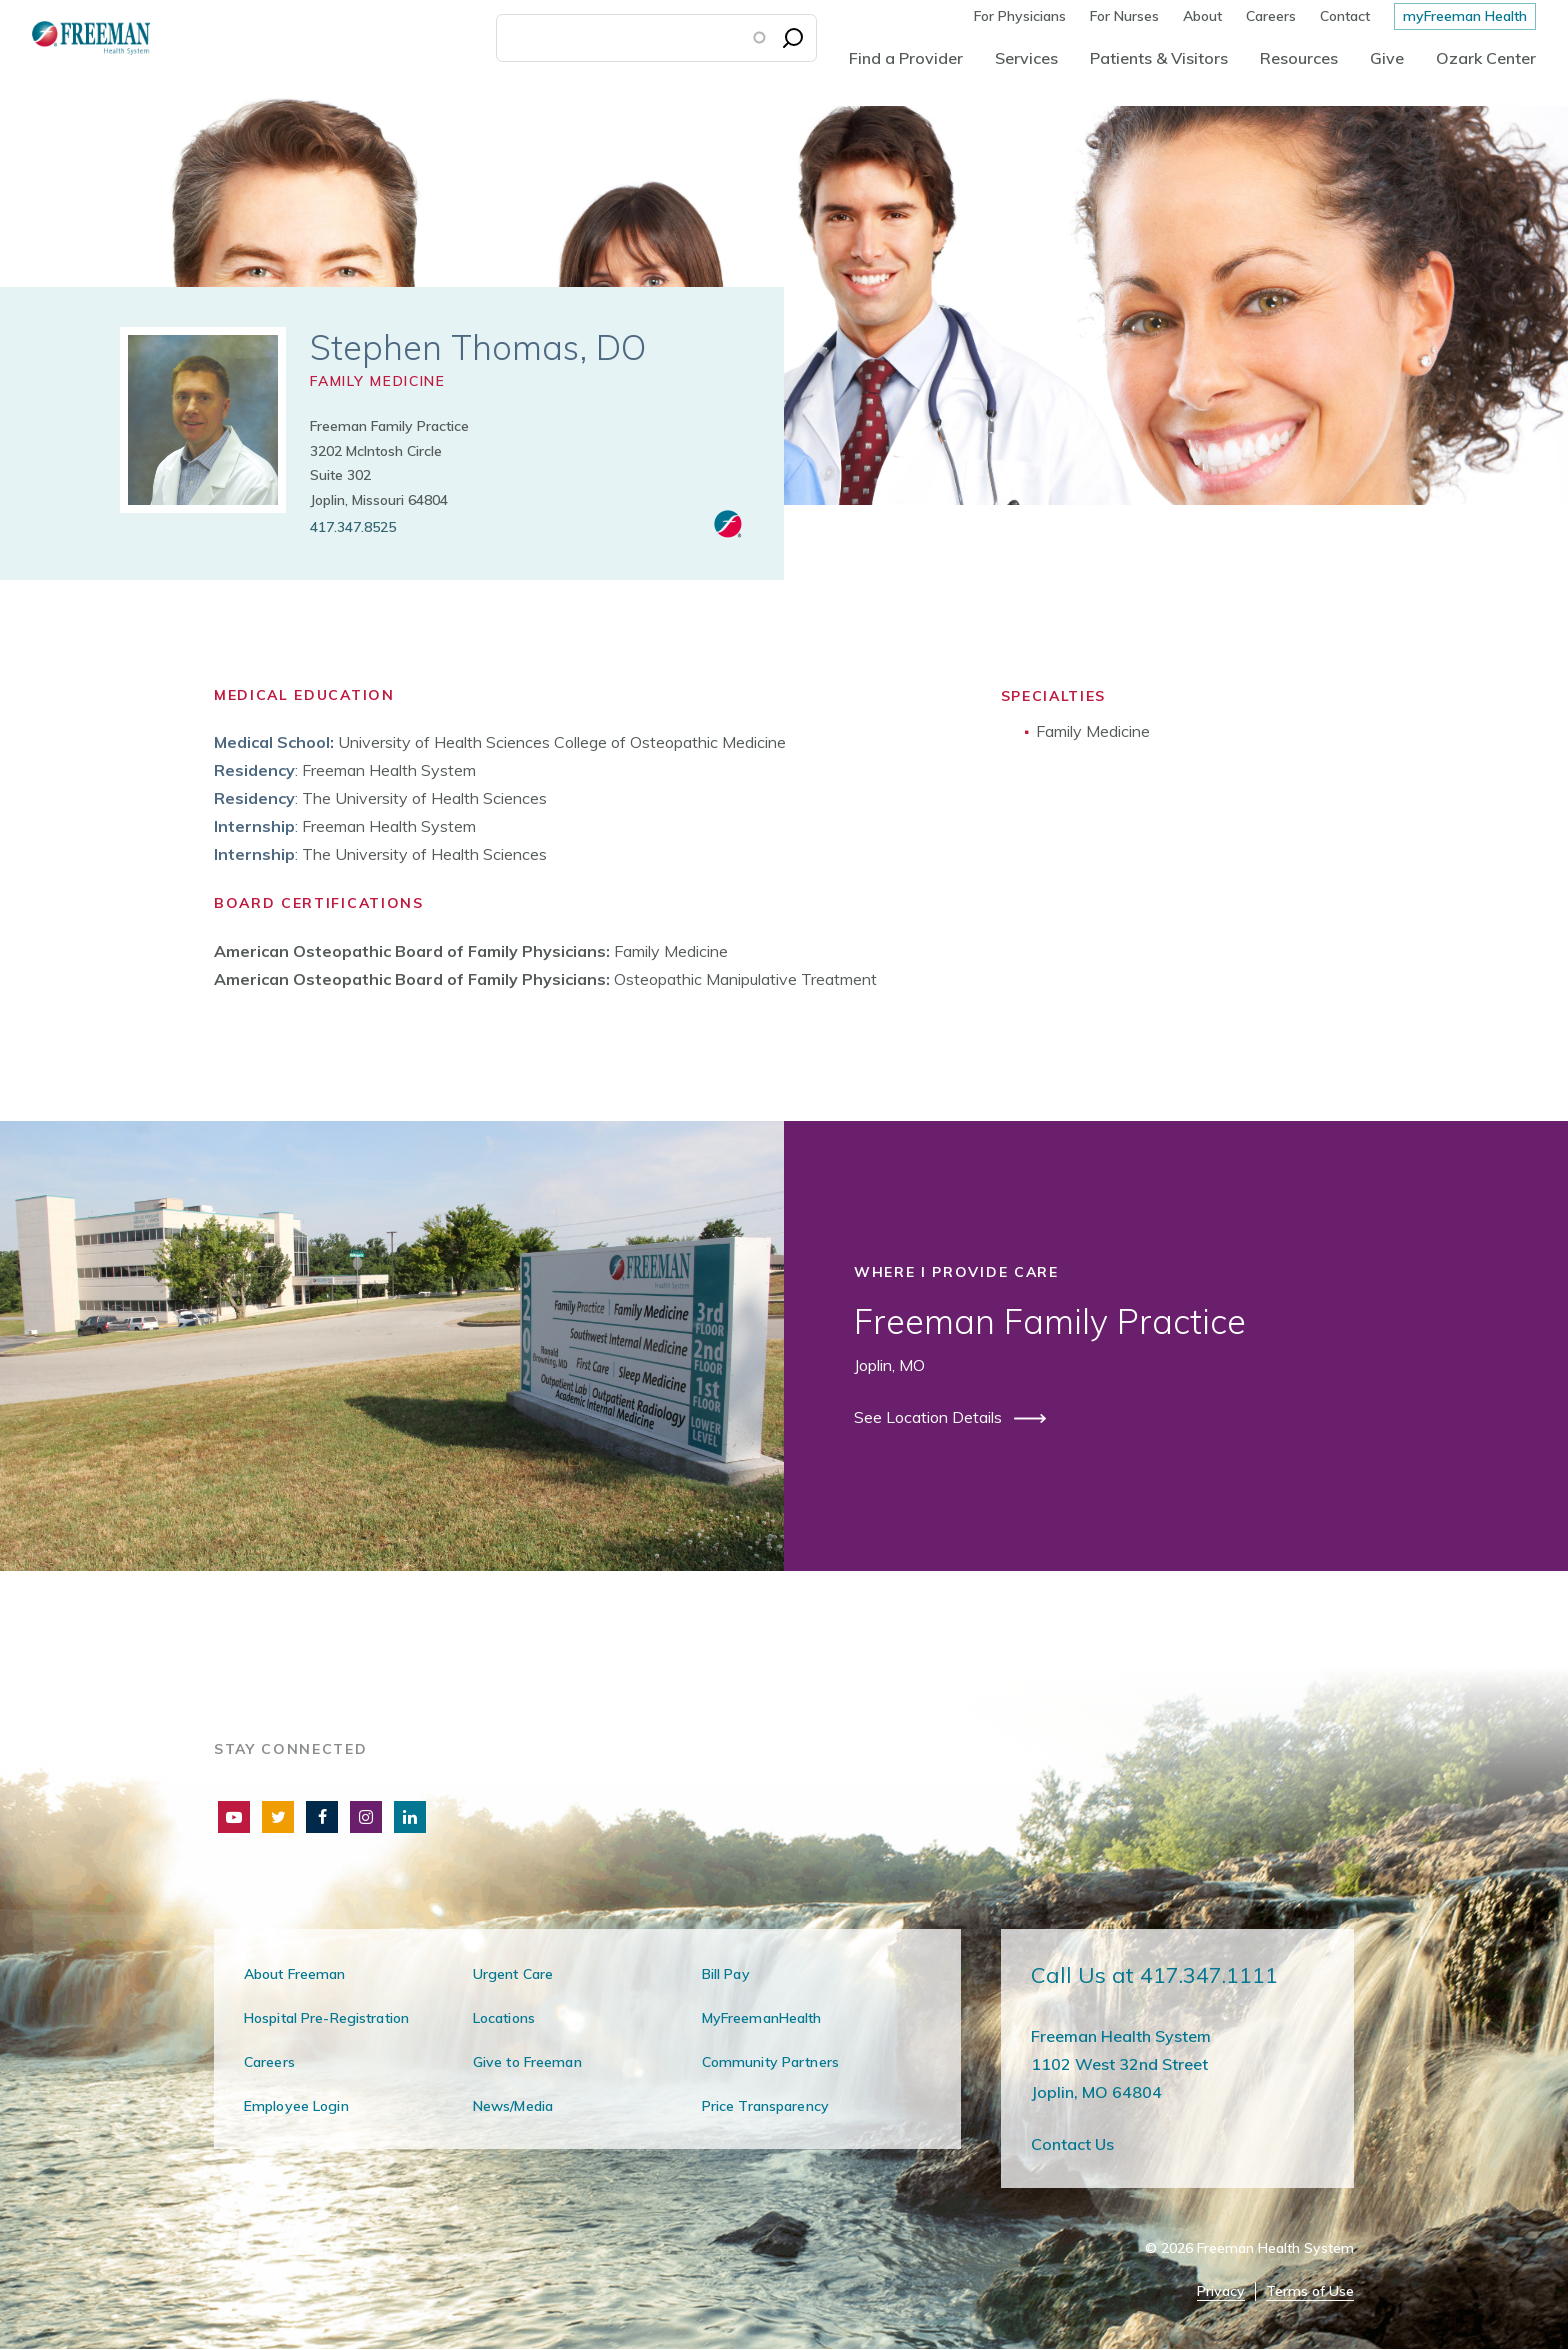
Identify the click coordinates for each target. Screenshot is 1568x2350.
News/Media (513, 2106)
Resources (1299, 58)
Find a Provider (906, 58)
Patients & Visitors (1159, 58)
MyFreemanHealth (762, 2018)
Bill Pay (726, 1974)
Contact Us (1072, 2144)
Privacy (1221, 2291)
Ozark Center (1486, 58)
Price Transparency (765, 2106)
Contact (1345, 16)
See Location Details (930, 1417)
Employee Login (296, 2106)
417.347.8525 (353, 527)
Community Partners (770, 2062)
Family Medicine (377, 381)
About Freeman (295, 1974)
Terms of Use (1310, 2291)
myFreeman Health (1465, 16)
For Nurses (1124, 16)
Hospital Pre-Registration (326, 2018)
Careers (1271, 16)
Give (1387, 58)
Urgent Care (513, 1974)
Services (1026, 58)
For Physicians (1020, 16)
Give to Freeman (527, 2062)
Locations (504, 2018)
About (1202, 16)
